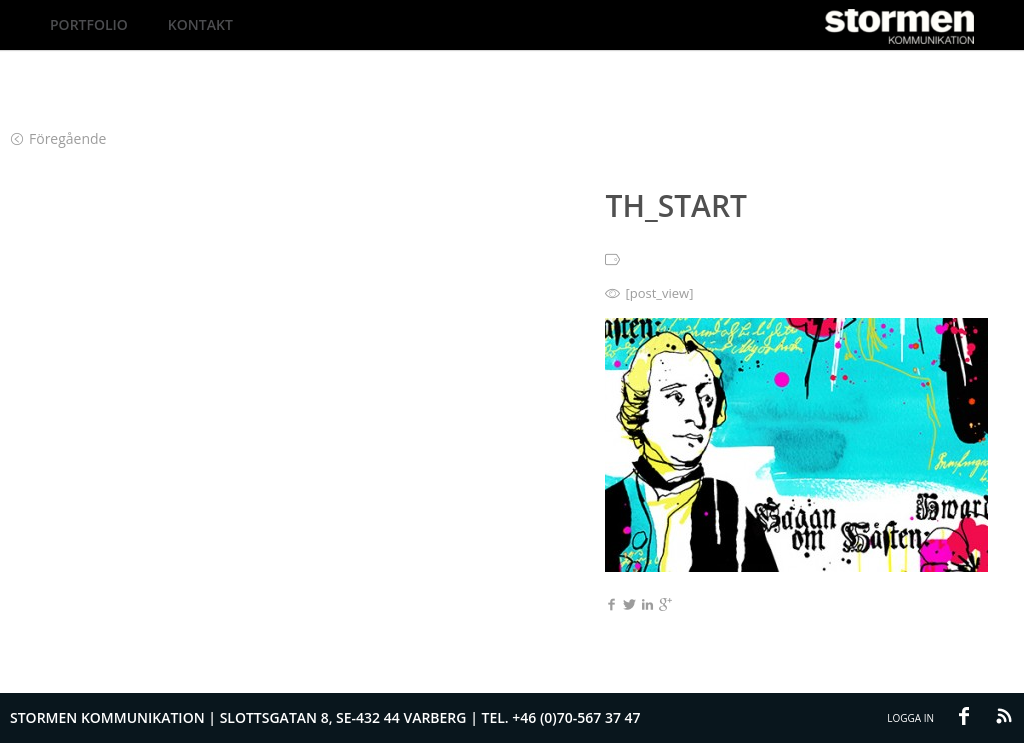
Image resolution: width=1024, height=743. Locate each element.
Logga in (910, 718)
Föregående (58, 138)
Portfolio (89, 24)
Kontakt (200, 24)
